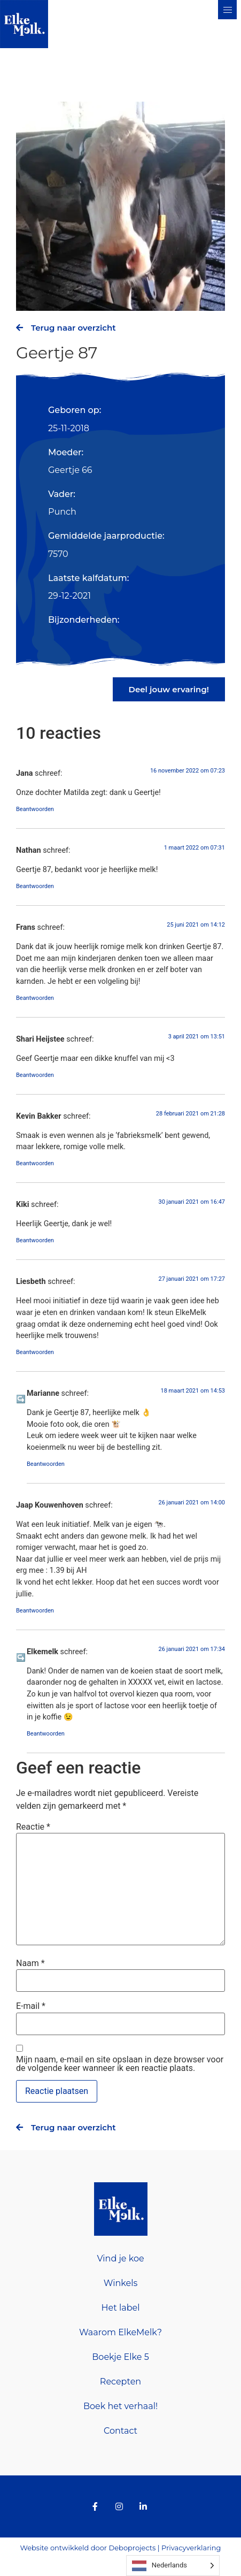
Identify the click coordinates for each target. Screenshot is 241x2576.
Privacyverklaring (191, 2547)
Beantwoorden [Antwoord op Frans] (35, 998)
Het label (121, 2308)
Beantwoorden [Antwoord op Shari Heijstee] (35, 1075)
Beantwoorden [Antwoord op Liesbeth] (35, 1352)
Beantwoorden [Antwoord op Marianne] (46, 1464)
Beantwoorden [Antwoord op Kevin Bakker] (35, 1163)
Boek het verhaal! (120, 2406)
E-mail (30, 2006)
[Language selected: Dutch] (173, 2565)
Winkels (121, 2283)
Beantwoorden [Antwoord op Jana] (35, 809)
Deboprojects (132, 2547)
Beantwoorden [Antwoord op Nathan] (35, 886)
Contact (120, 2431)
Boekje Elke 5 (120, 2357)
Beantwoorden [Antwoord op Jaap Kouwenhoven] (35, 1610)
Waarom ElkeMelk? (120, 2332)
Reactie (33, 1827)
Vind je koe (120, 2258)
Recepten (120, 2381)
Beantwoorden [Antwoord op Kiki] (35, 1240)
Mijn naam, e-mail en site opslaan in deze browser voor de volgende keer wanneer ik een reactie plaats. (119, 2064)
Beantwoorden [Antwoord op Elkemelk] (46, 1733)
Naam (30, 1963)
